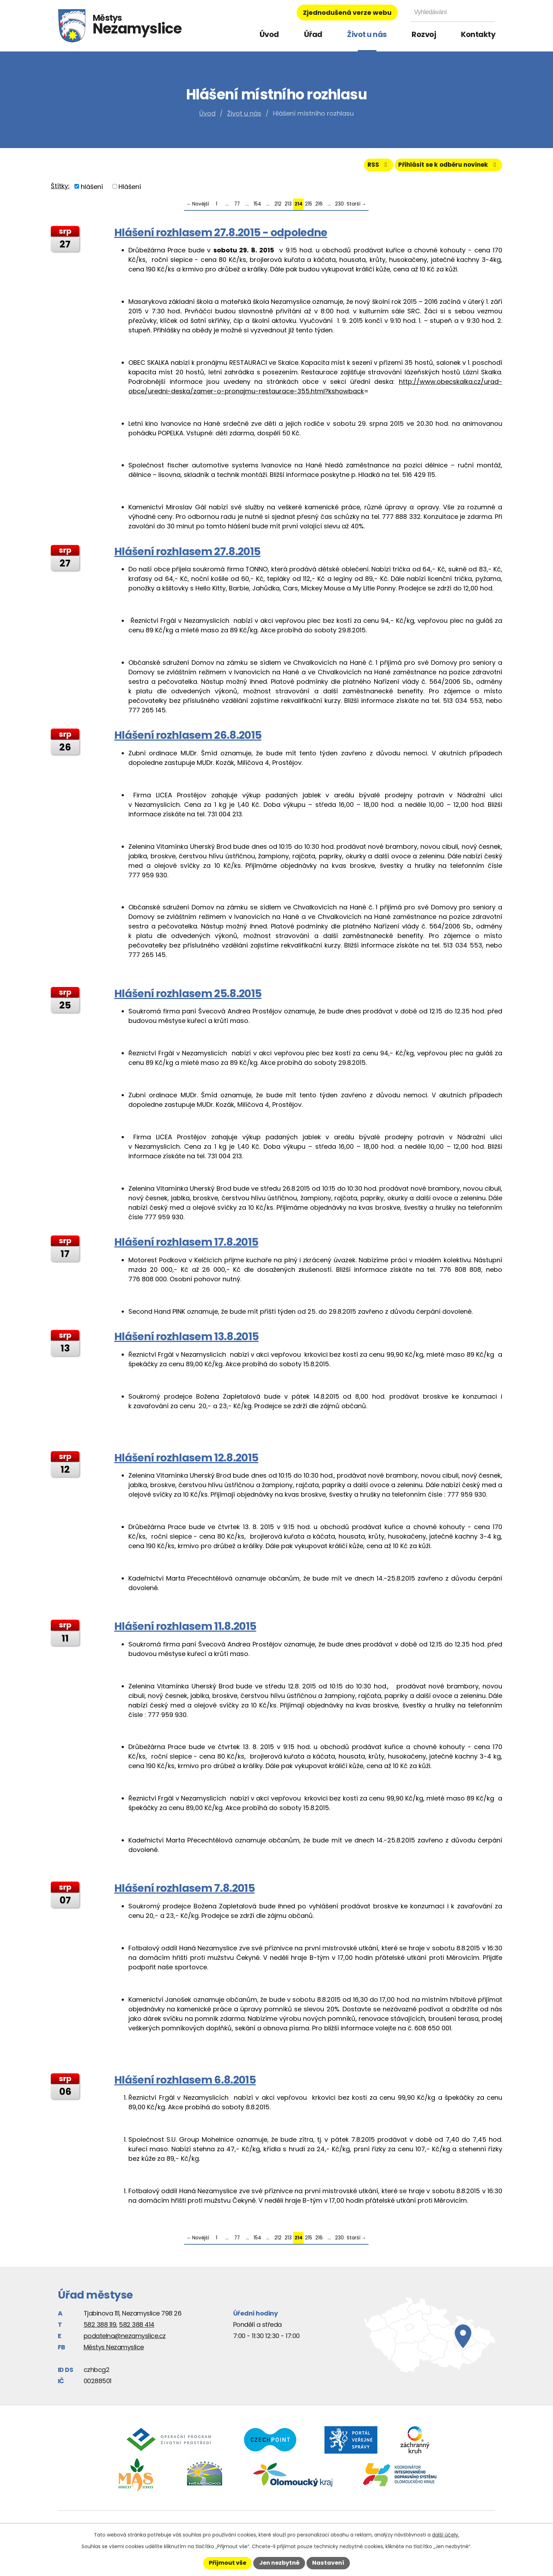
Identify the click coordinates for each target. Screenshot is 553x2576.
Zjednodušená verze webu (347, 12)
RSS (369, 167)
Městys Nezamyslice (114, 2349)
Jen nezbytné (279, 2563)
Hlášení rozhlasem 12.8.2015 (186, 1460)
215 (308, 206)
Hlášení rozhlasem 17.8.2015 (186, 1244)
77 (237, 206)
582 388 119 (100, 2327)
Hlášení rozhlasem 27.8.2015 (187, 554)
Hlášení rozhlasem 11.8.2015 (185, 1629)
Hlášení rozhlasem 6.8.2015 (185, 2082)
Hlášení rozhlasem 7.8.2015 (184, 1891)
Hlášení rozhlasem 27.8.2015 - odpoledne (220, 235)
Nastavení (328, 2563)
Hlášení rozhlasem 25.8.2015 (187, 996)
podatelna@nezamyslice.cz (125, 2338)
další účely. (445, 2534)
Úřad (313, 34)
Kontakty (478, 34)
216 (319, 206)
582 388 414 (136, 2327)
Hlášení (130, 189)
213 (288, 206)
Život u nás (367, 34)
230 (339, 206)
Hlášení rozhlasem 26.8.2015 (187, 738)
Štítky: (60, 188)
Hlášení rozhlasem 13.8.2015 (186, 1339)
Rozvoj (424, 34)
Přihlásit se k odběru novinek (445, 167)
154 (257, 206)
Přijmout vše (227, 2563)
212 (277, 206)
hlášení (92, 189)
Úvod (269, 34)
